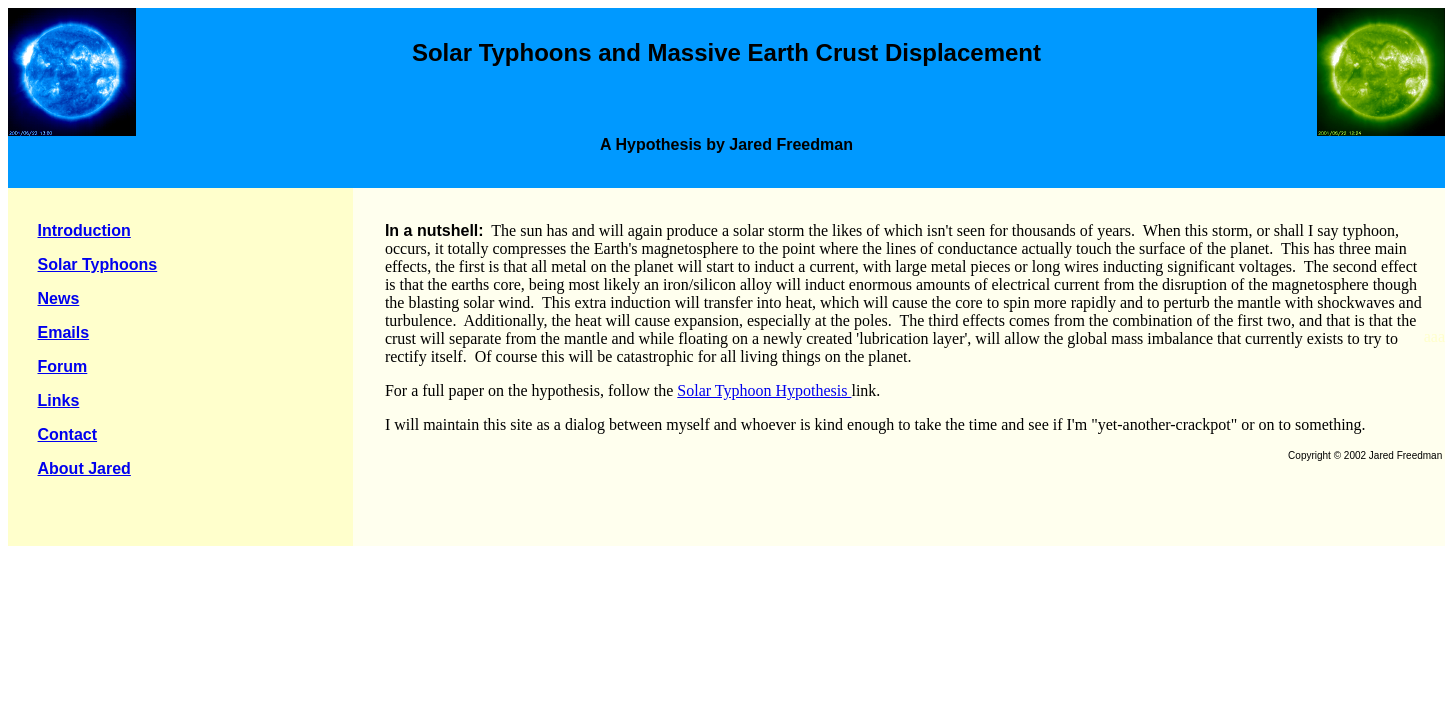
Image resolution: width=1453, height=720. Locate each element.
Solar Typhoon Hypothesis (764, 390)
